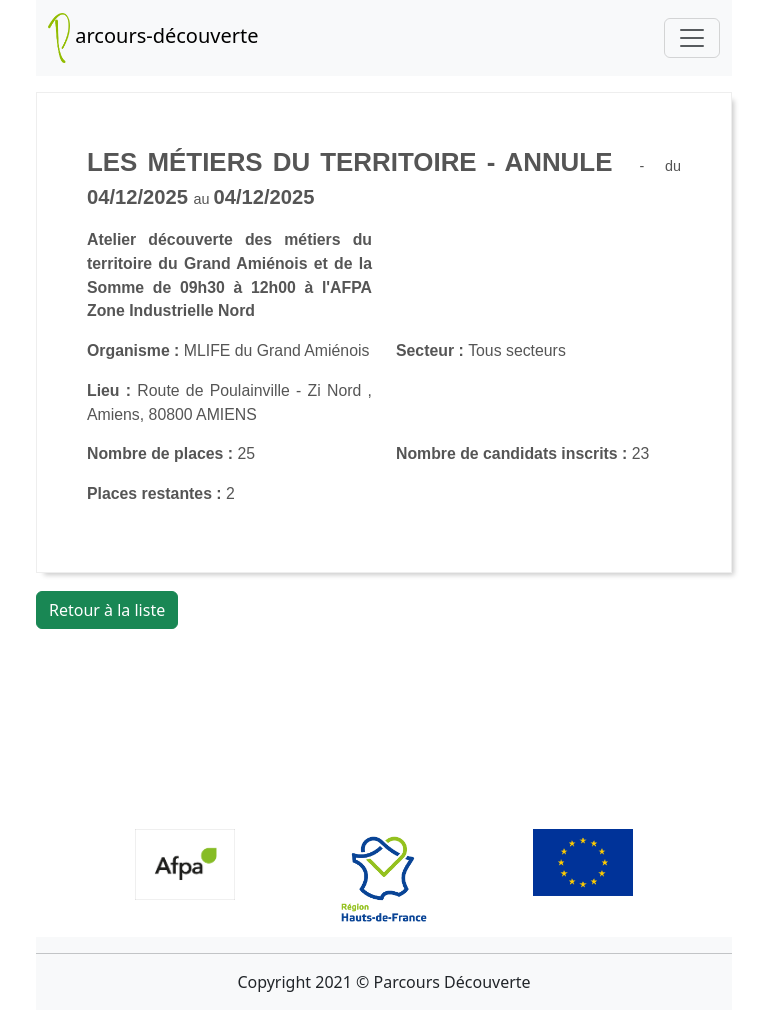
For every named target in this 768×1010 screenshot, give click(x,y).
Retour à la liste (107, 610)
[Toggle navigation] (692, 38)
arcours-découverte (153, 38)
